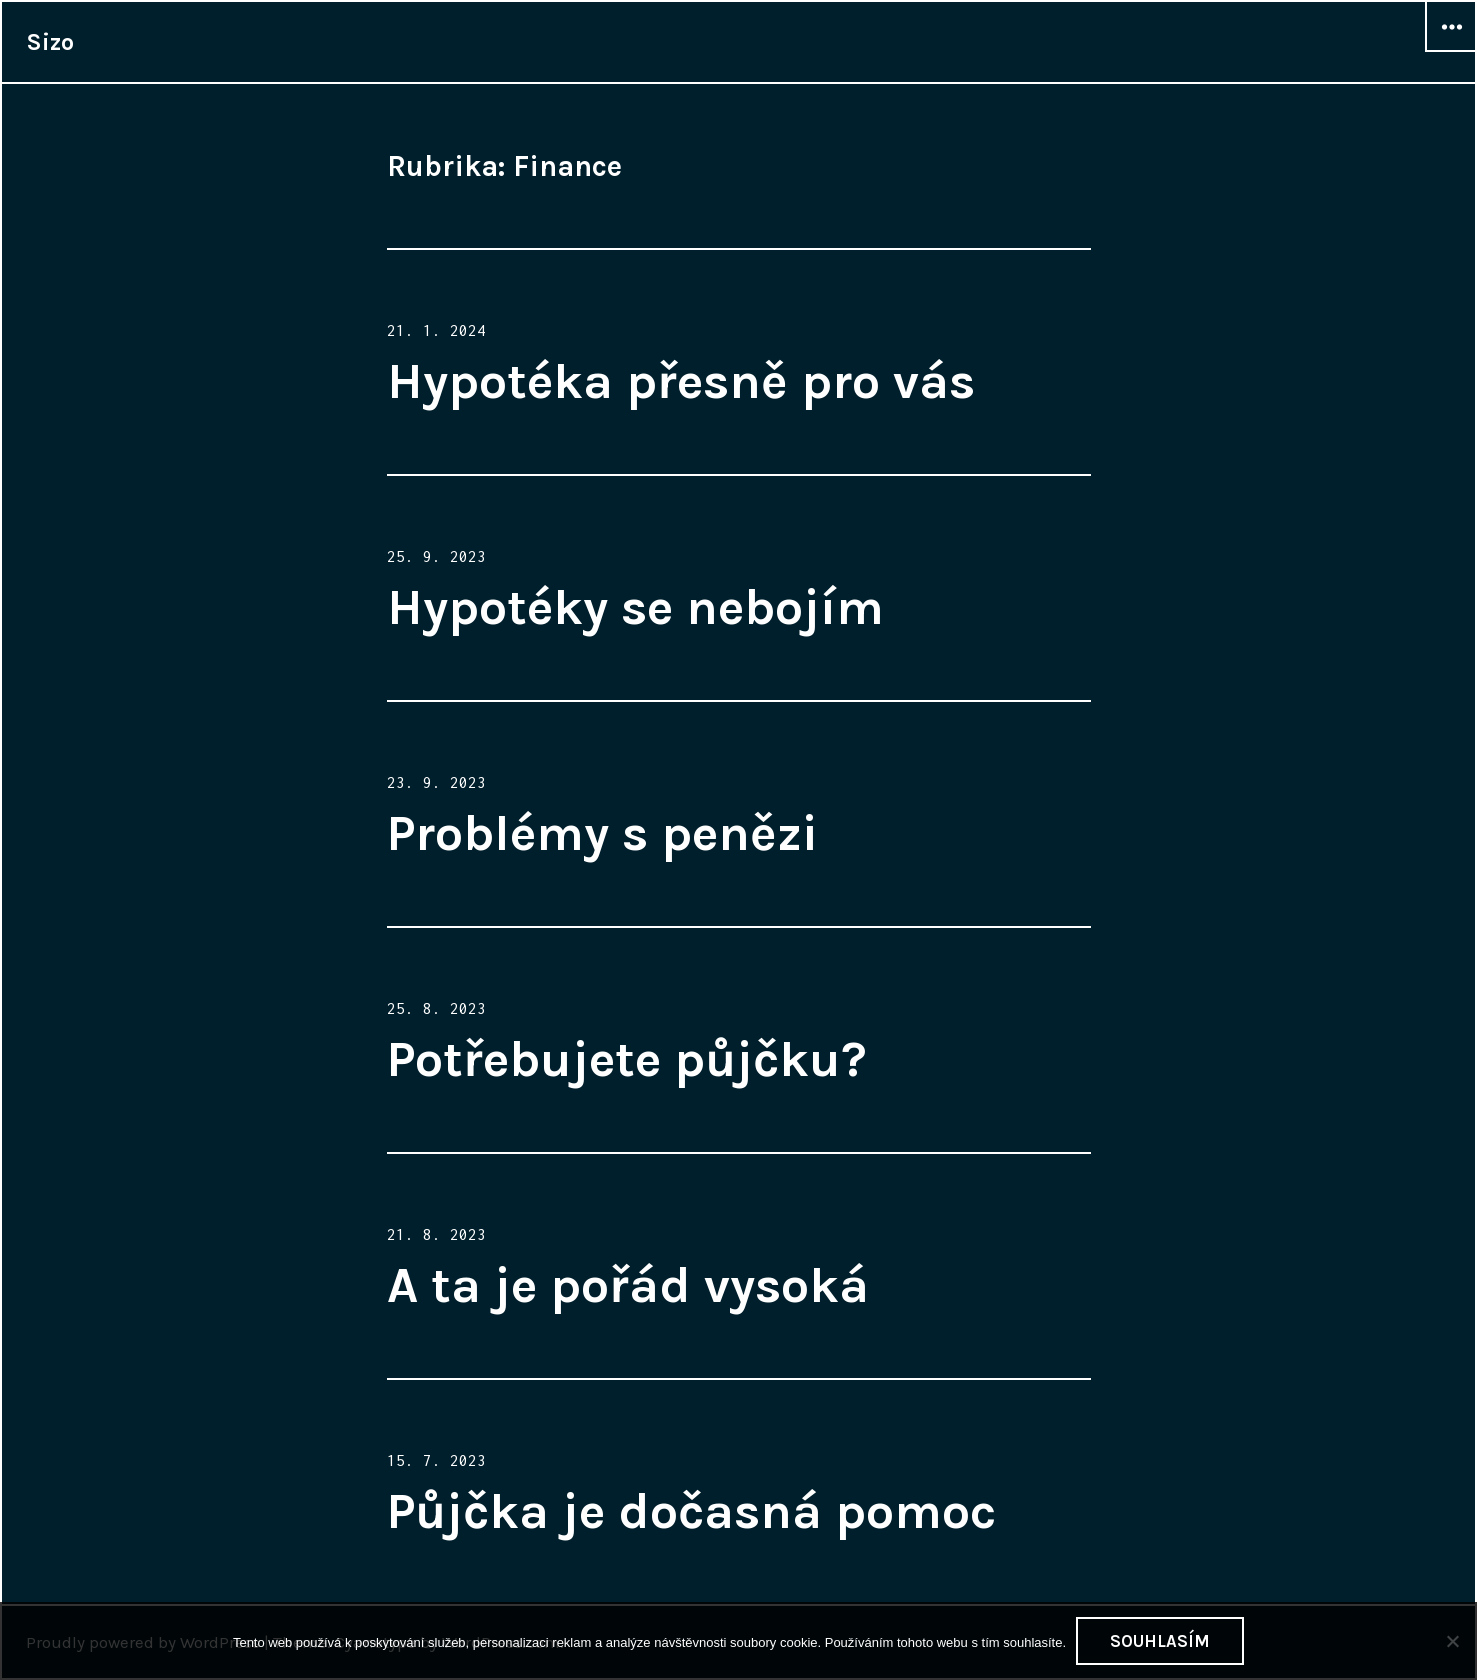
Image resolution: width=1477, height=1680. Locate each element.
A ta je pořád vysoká (628, 1285)
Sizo (50, 42)
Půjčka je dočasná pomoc (691, 1511)
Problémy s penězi (602, 833)
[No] (1452, 1641)
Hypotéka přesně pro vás (681, 381)
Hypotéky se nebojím (635, 607)
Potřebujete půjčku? (627, 1059)
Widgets (1451, 51)
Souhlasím (1160, 1641)
